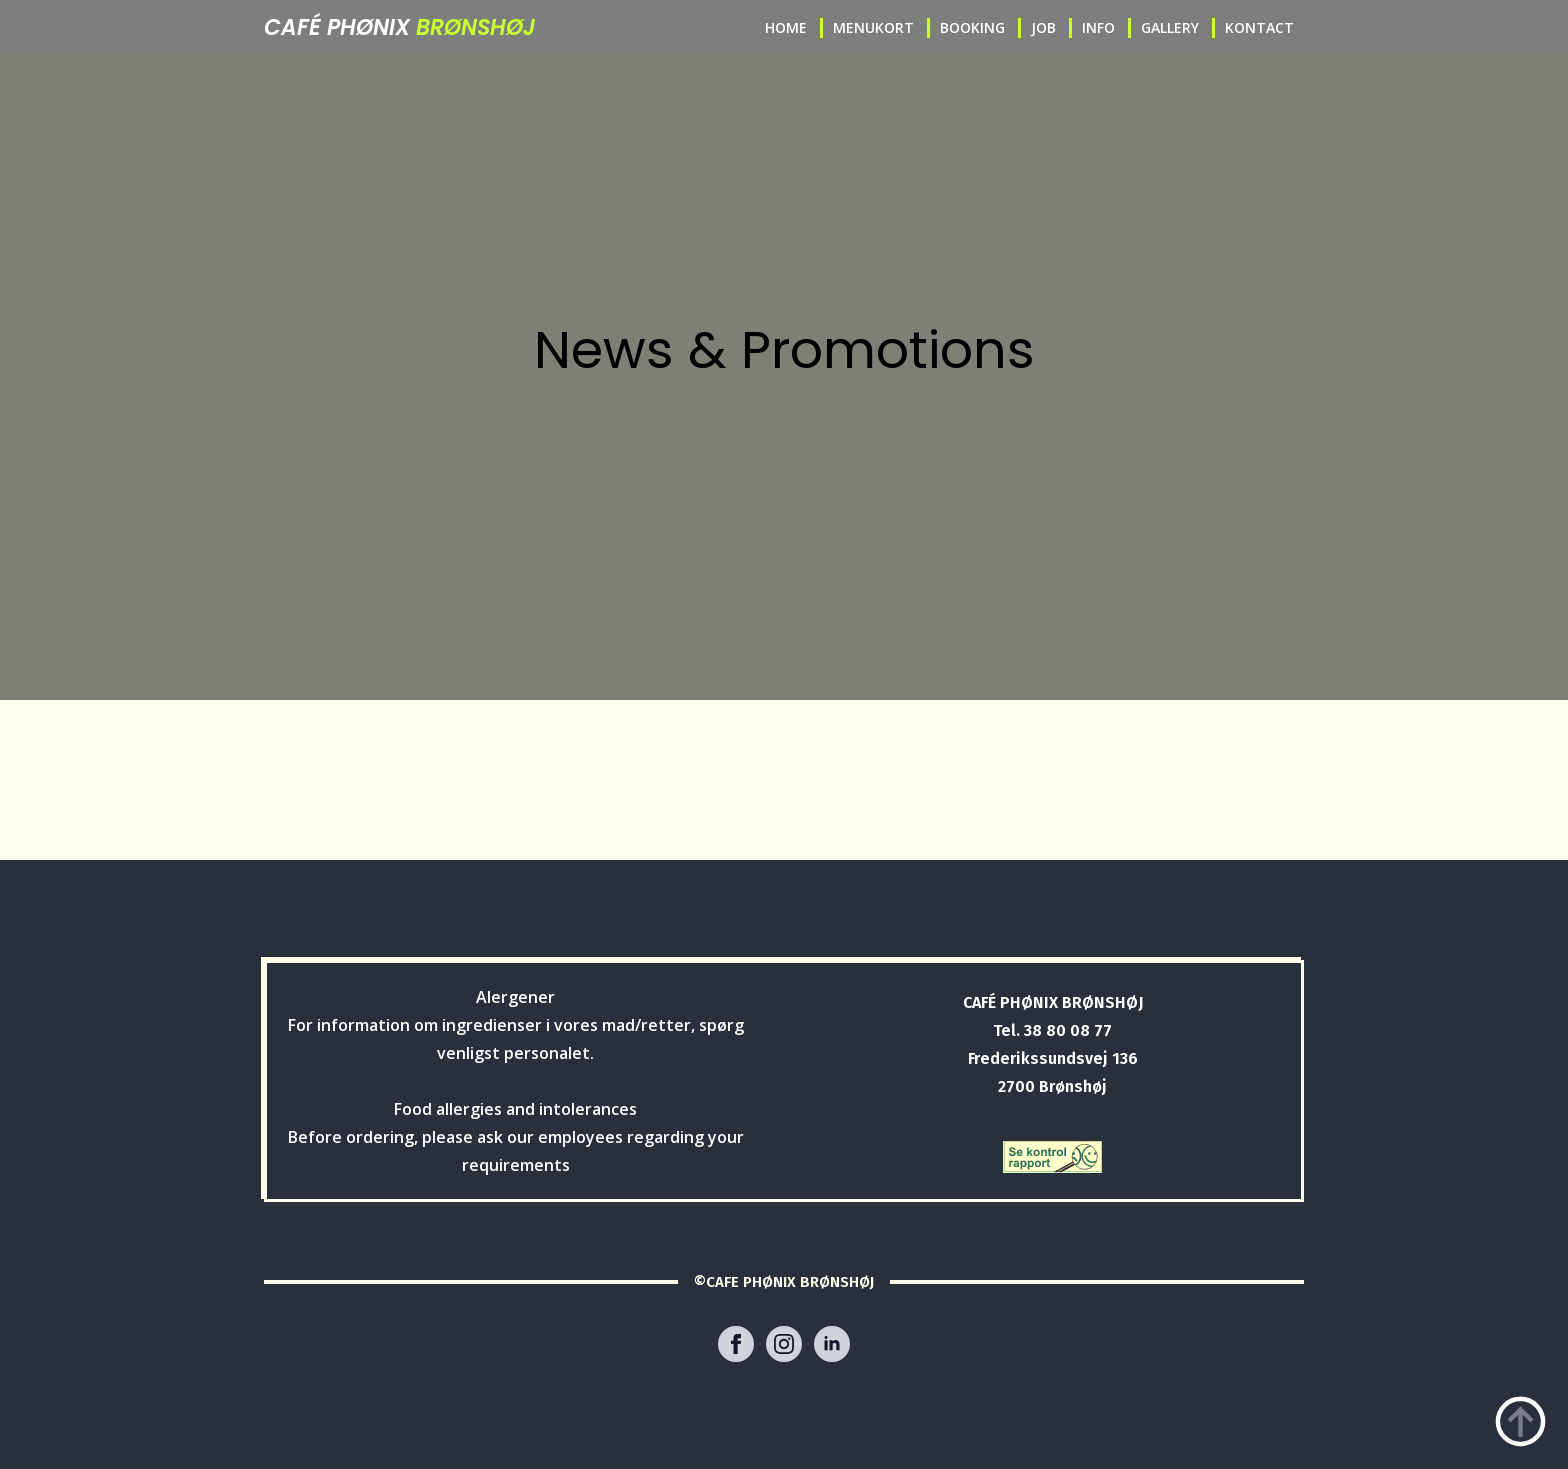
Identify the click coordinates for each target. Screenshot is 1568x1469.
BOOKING (972, 27)
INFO (1098, 27)
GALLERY (1170, 27)
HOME (786, 27)
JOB (1043, 27)
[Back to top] (1520, 1421)
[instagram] (784, 1344)
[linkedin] (832, 1344)
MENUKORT (873, 27)
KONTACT (1259, 27)
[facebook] (736, 1344)
